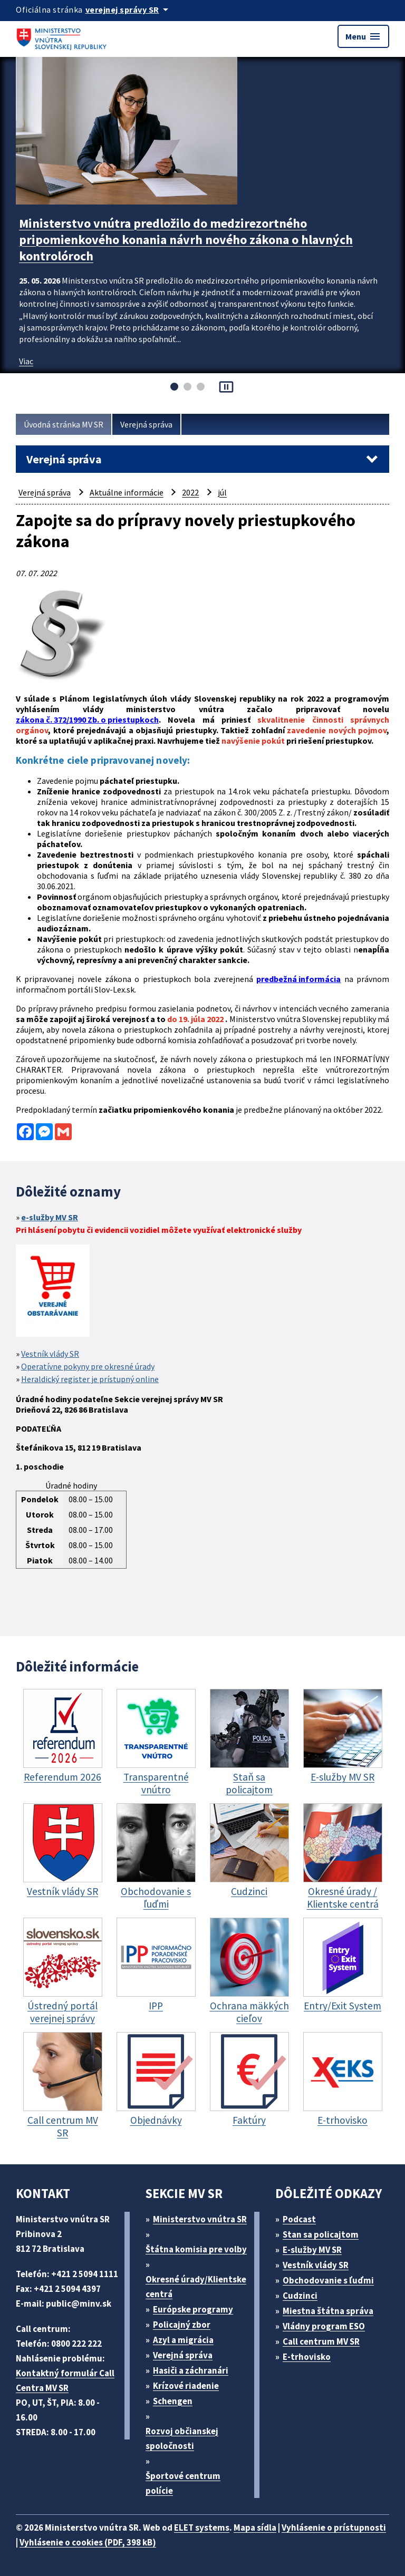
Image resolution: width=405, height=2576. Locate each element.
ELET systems (201, 2527)
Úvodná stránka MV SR (63, 424)
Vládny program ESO (324, 2326)
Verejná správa (146, 424)
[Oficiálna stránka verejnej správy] (128, 9)
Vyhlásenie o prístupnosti (334, 2527)
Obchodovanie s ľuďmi (328, 2280)
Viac (26, 361)
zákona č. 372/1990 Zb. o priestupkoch (87, 719)
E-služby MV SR (312, 2250)
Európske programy (193, 2309)
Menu (363, 36)
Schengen (172, 2401)
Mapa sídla (255, 2527)
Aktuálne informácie (126, 492)
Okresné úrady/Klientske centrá (196, 2286)
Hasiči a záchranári (190, 2370)
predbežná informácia (298, 979)
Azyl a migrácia (183, 2340)
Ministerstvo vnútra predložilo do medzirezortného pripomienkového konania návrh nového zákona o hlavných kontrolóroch (186, 239)
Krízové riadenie (186, 2386)
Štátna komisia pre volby (196, 2249)
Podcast (299, 2219)
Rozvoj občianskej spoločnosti (182, 2438)
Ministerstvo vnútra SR (200, 2219)
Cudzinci (300, 2295)
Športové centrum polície (183, 2483)
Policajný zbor (181, 2324)
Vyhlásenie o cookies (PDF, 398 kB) (88, 2542)
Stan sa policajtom (321, 2234)
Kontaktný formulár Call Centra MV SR (65, 2380)
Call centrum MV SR (321, 2341)
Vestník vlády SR (50, 1353)
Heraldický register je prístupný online (90, 1379)
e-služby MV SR (49, 1217)
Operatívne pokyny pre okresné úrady (88, 1366)
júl (222, 492)
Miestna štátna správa (328, 2311)
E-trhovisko (307, 2357)
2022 (190, 492)
